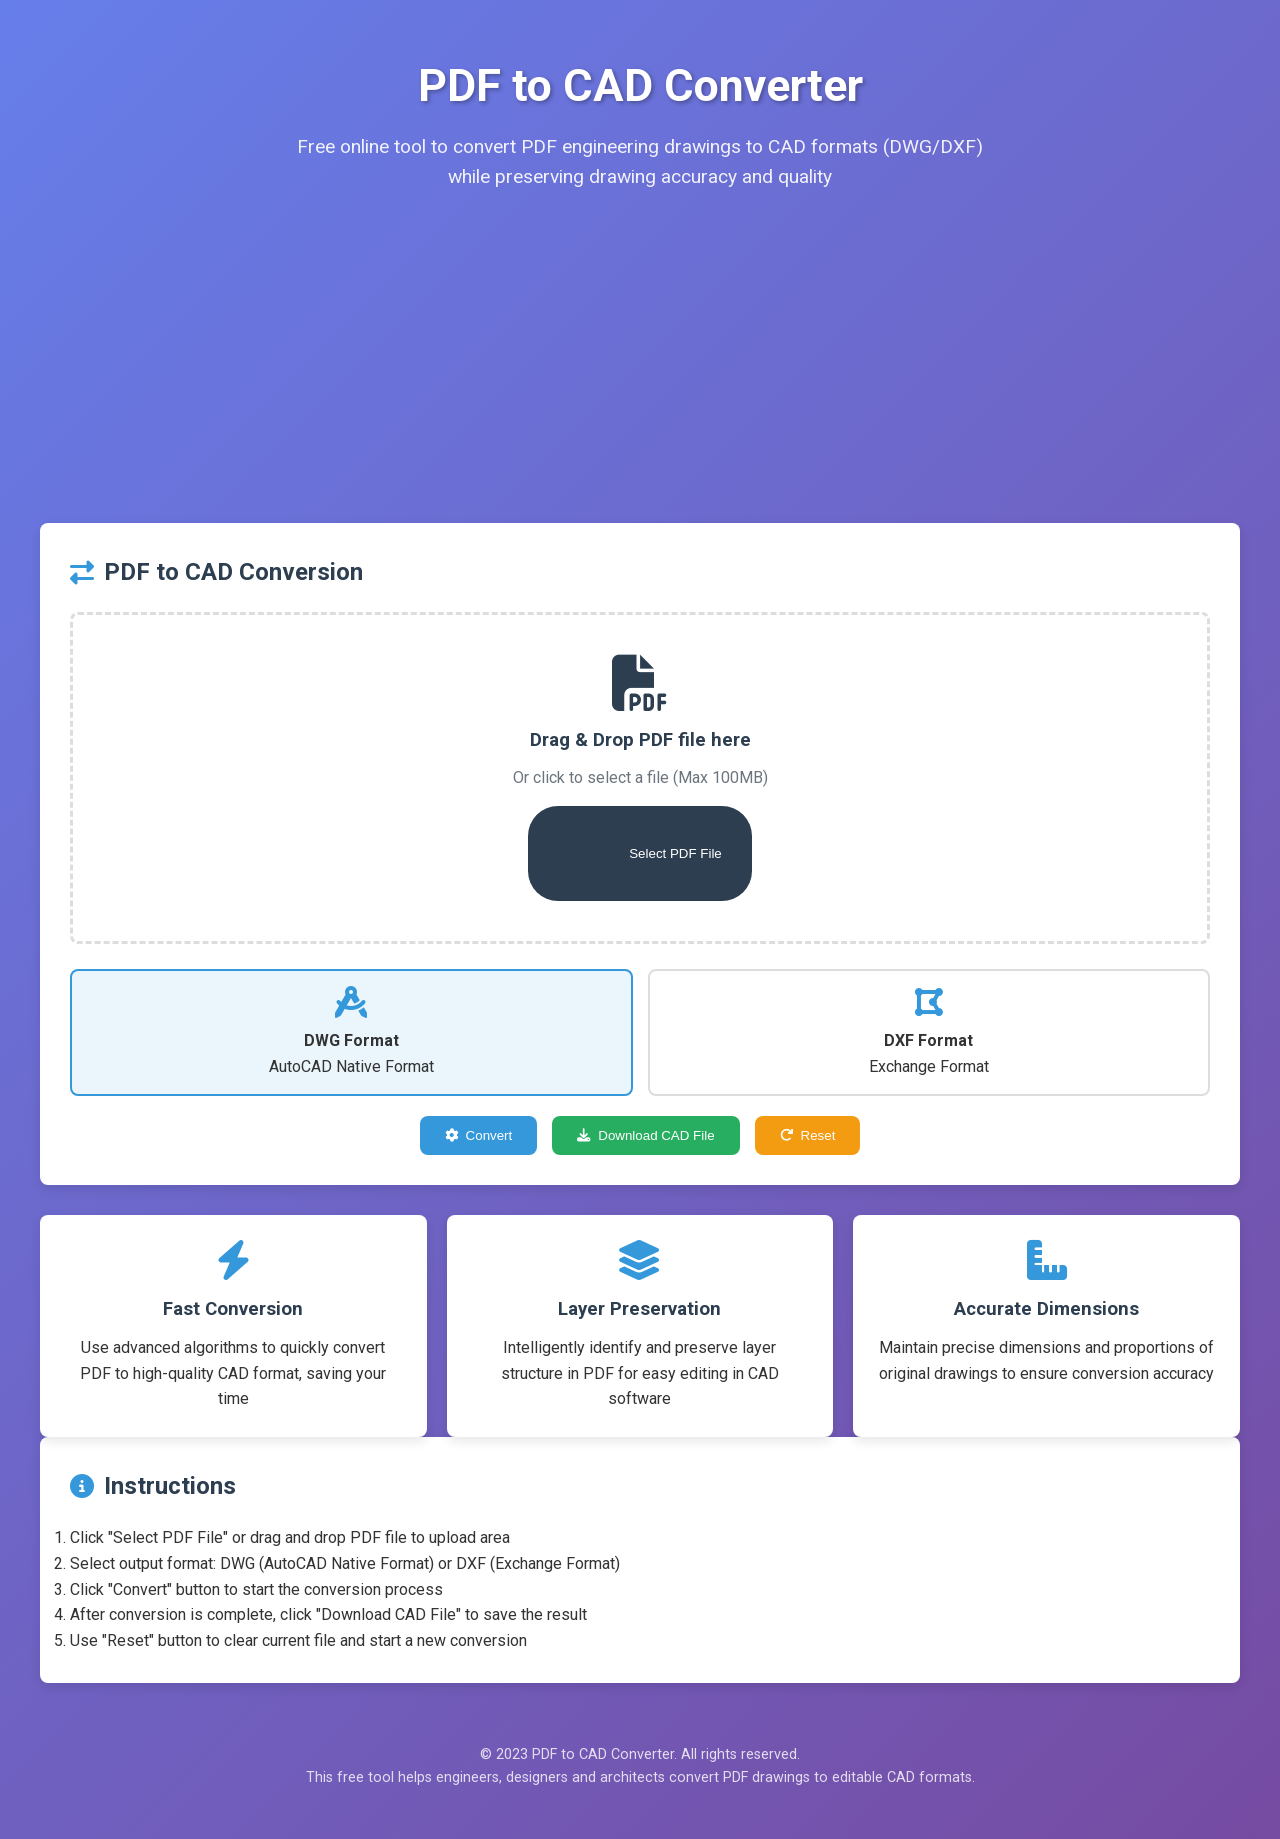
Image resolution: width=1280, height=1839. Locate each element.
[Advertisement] (640, 373)
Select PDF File (640, 846)
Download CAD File (645, 1135)
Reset (808, 1135)
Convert (479, 1135)
